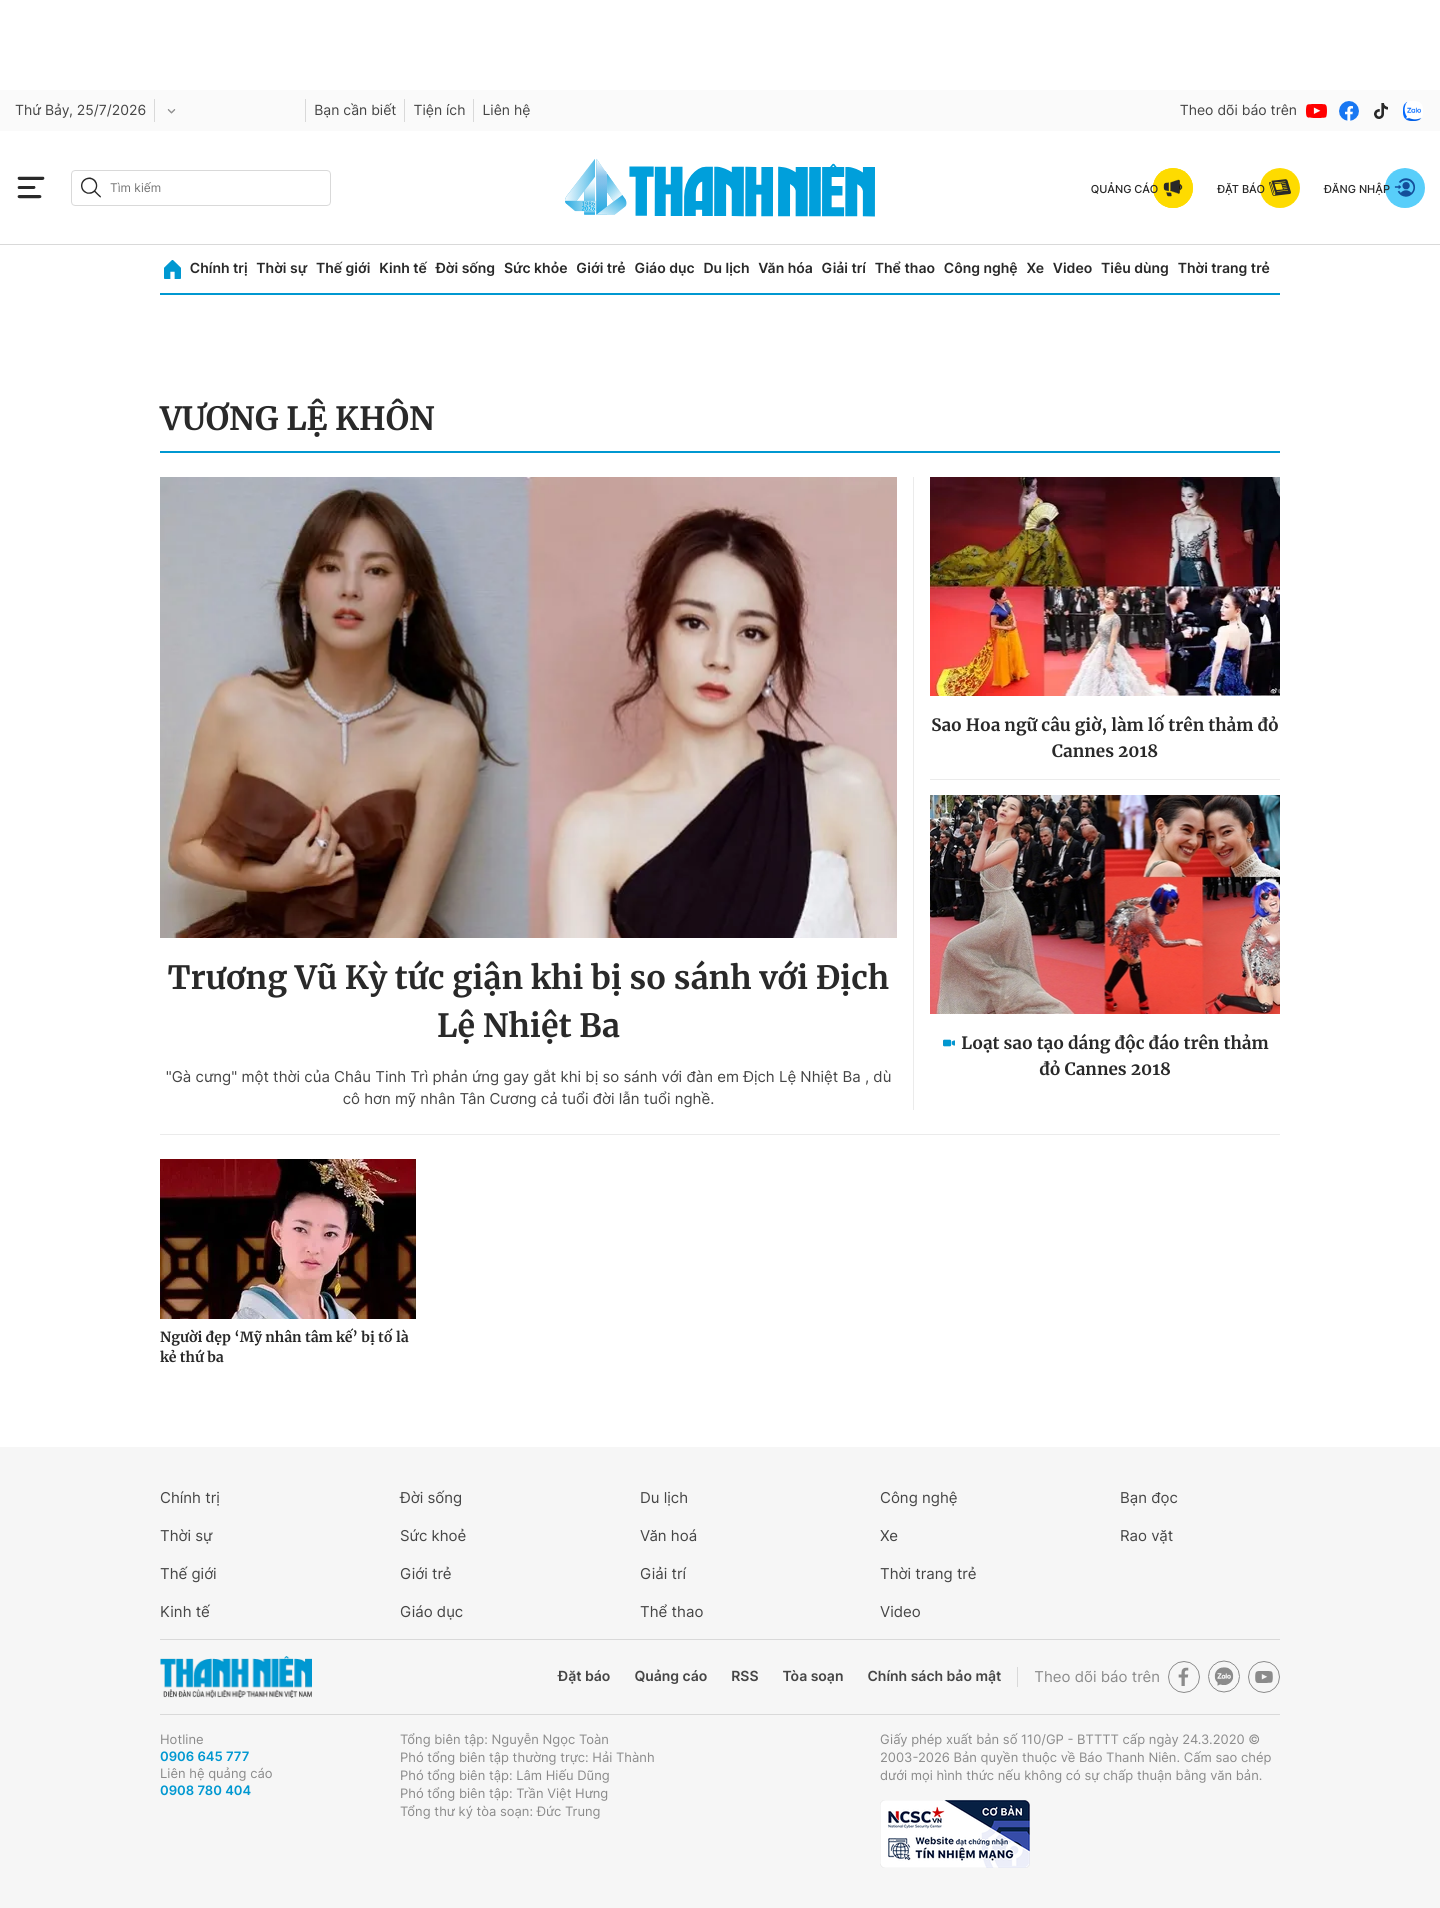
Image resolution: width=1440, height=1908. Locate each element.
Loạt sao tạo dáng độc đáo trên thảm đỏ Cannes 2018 (1114, 1056)
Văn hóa (785, 268)
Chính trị (219, 268)
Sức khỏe (536, 268)
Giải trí (844, 268)
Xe (1035, 268)
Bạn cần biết (355, 110)
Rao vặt (1146, 1535)
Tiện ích (439, 110)
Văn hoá (668, 1535)
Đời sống (465, 268)
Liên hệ (506, 110)
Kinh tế (403, 268)
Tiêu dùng (1135, 268)
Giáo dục (664, 268)
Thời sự (281, 268)
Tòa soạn (813, 1676)
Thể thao (905, 268)
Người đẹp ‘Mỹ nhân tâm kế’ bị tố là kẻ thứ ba (284, 1347)
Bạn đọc (1149, 1497)
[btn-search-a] (91, 187)
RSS (744, 1676)
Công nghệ (981, 268)
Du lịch (726, 268)
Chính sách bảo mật (934, 1676)
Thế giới (343, 268)
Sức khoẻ (433, 1535)
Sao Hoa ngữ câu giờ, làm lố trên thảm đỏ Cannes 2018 (1105, 738)
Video (1072, 268)
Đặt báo (584, 1676)
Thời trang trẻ (1224, 268)
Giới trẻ (600, 268)
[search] (201, 188)
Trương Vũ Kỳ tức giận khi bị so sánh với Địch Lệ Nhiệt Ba (529, 1002)
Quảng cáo (670, 1676)
